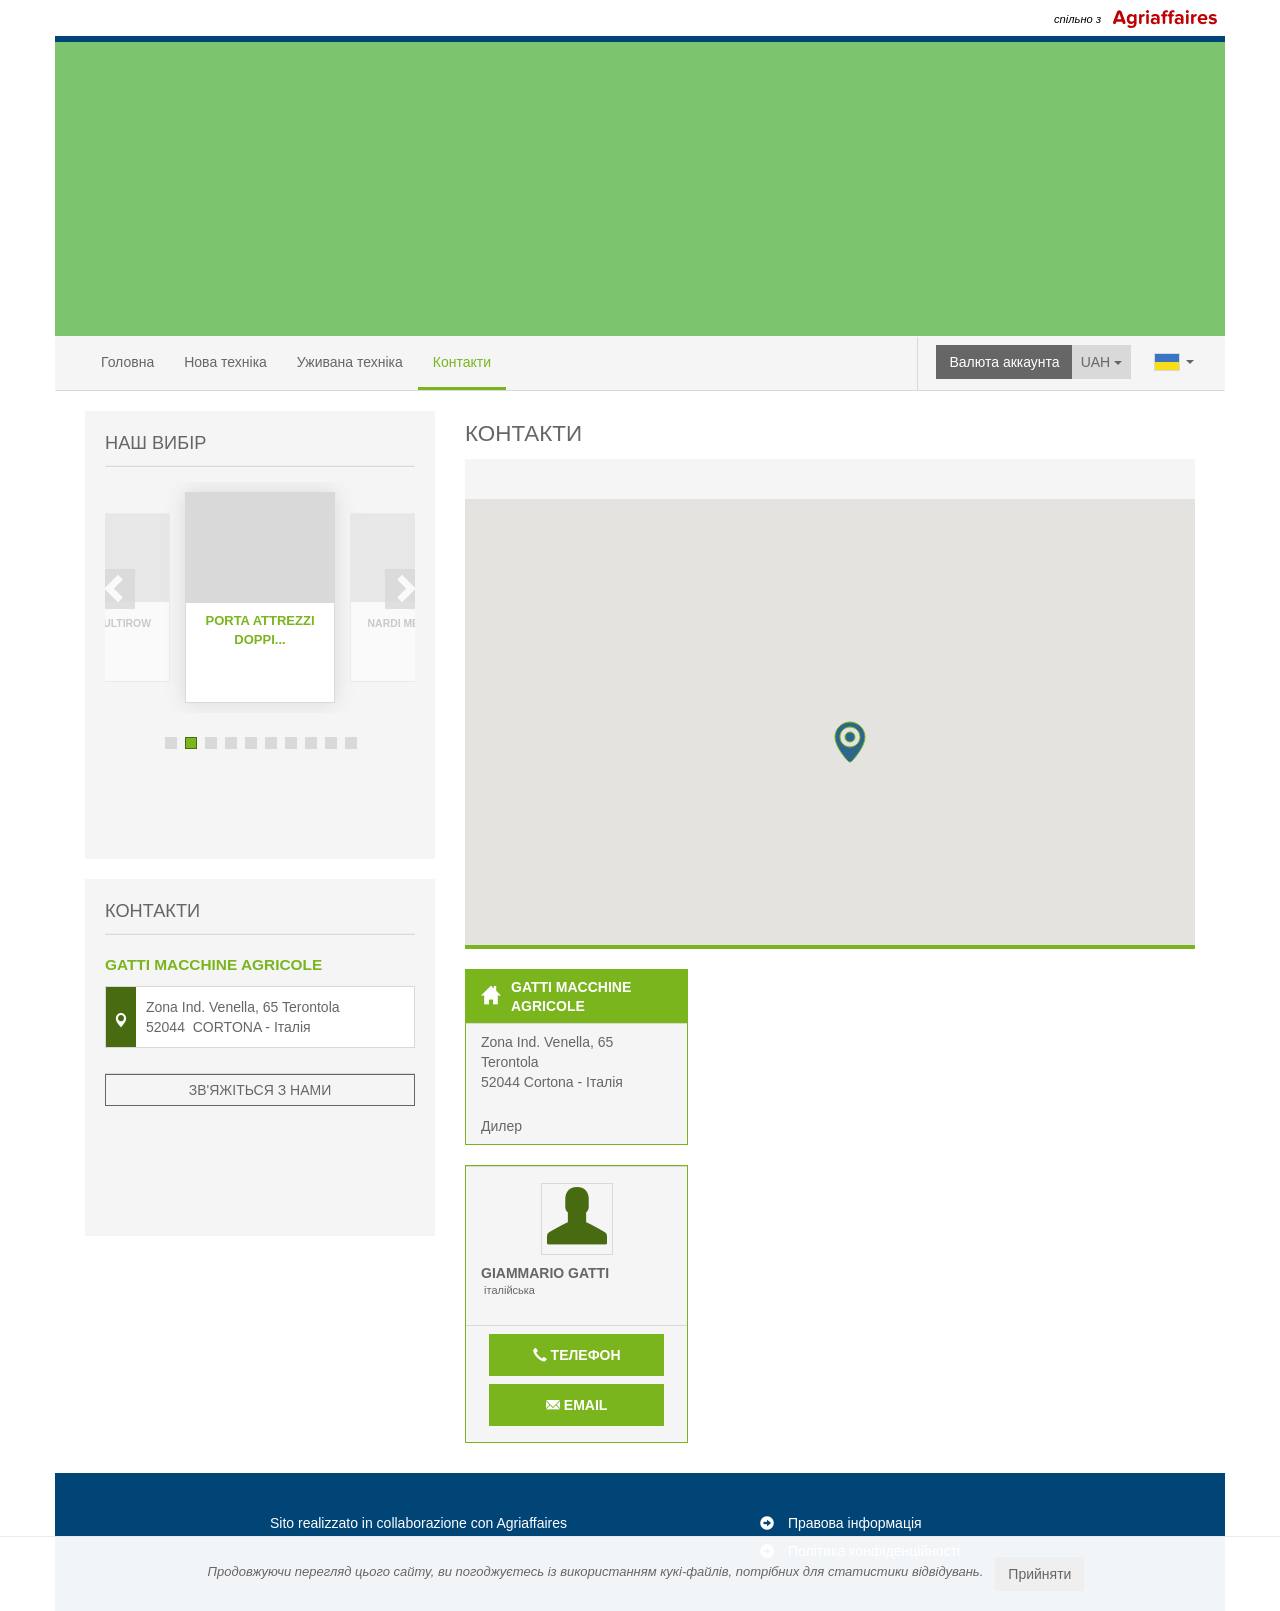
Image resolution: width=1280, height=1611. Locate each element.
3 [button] (211, 743)
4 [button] (231, 743)
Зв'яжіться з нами (260, 1009)
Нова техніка (225, 362)
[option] (260, 597)
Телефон (577, 1355)
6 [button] (271, 743)
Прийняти (1039, 1574)
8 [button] (311, 743)
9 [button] (331, 743)
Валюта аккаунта (1004, 362)
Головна (127, 362)
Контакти (462, 362)
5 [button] (251, 743)
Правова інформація (855, 1523)
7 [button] (291, 743)
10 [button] (351, 743)
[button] (850, 742)
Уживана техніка (350, 362)
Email (576, 1405)
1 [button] (171, 743)
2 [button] (191, 743)
